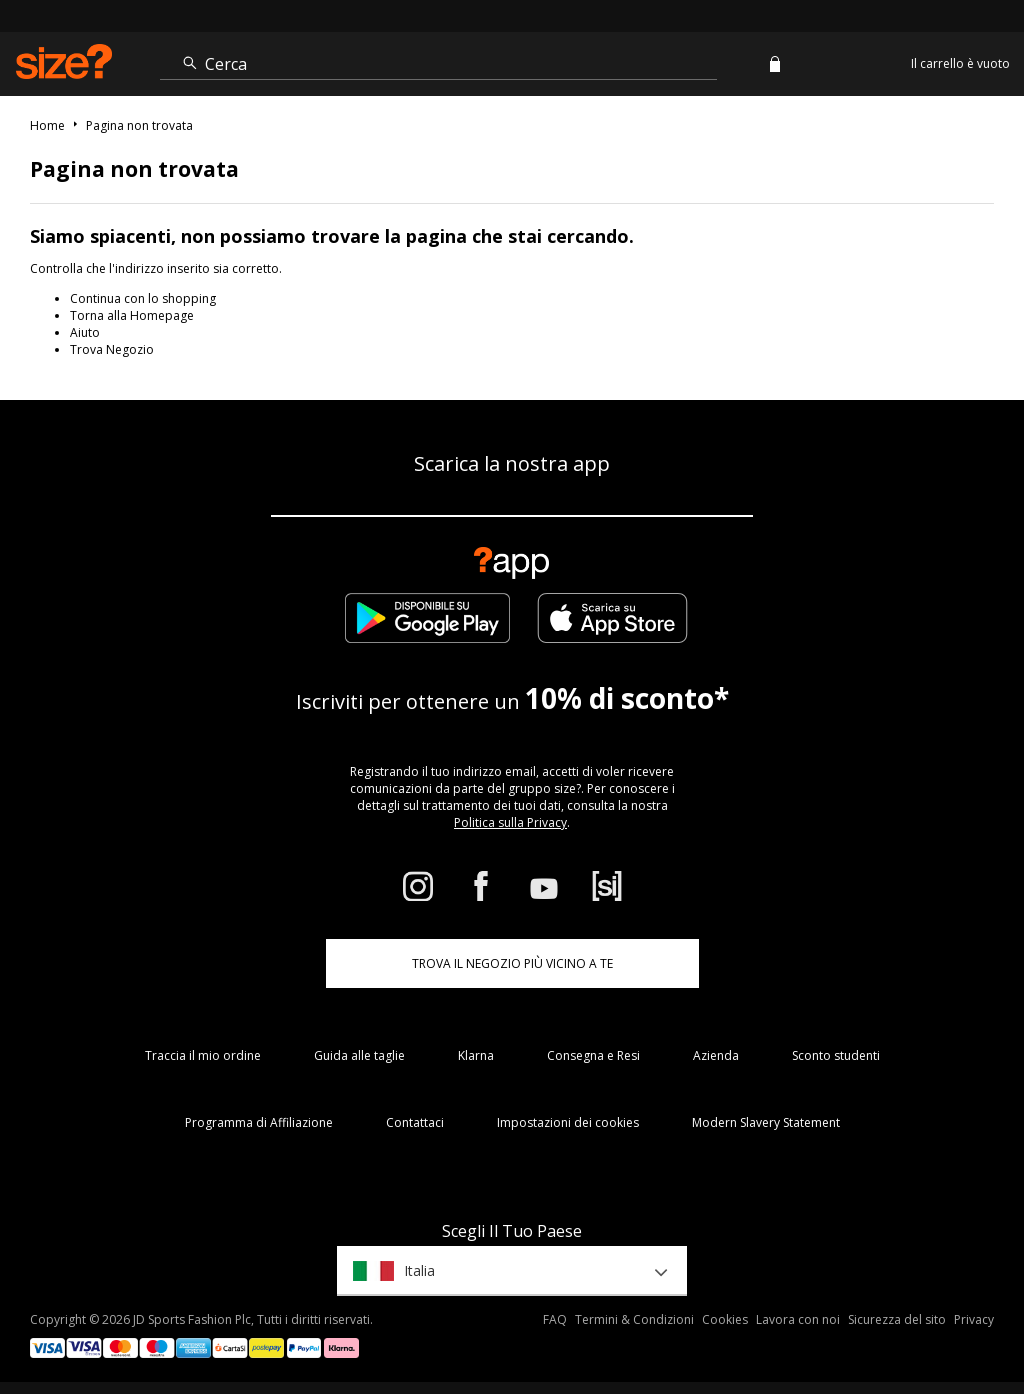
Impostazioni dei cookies (568, 1122)
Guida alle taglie (359, 1055)
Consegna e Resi (593, 1055)
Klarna (476, 1055)
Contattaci (415, 1122)
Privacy (974, 1319)
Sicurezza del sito (897, 1319)
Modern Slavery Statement (766, 1122)
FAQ (555, 1319)
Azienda (716, 1055)
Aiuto (85, 332)
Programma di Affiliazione (259, 1122)
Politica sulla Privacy (510, 822)
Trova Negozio (112, 349)
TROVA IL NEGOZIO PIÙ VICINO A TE (512, 963)
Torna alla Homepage (132, 315)
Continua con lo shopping (143, 298)
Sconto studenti (836, 1055)
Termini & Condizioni (634, 1319)
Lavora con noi (798, 1319)
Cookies (725, 1319)
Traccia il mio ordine (203, 1055)
